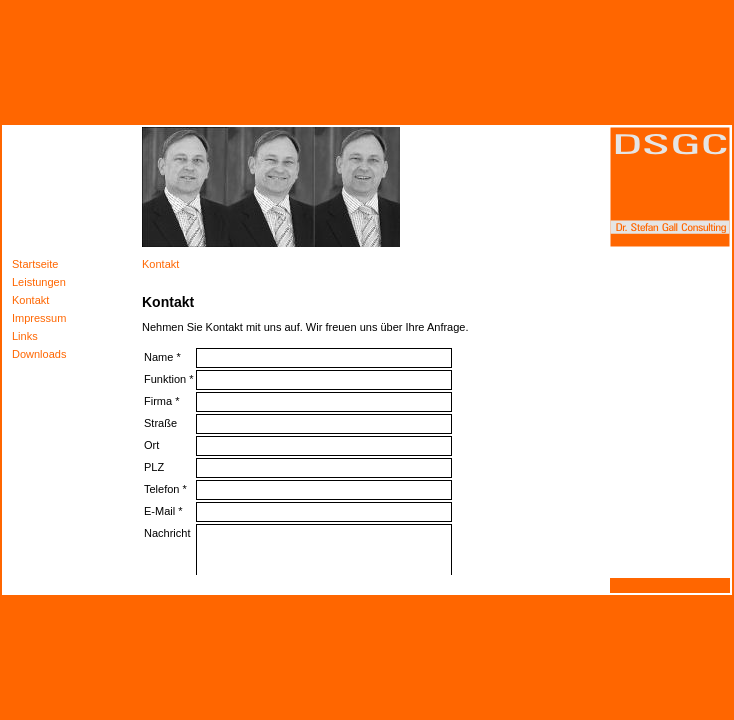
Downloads (39, 354)
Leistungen (39, 282)
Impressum (39, 318)
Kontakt (30, 300)
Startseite (35, 264)
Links (25, 336)
